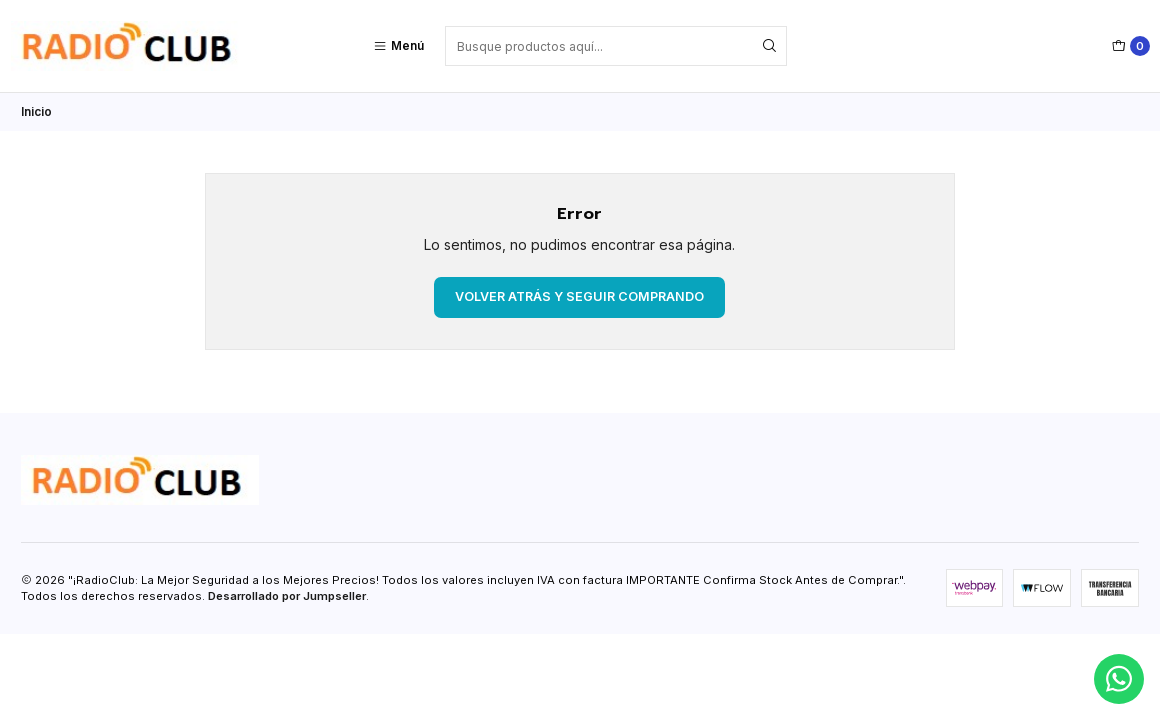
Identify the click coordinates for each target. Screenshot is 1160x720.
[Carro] (1131, 46)
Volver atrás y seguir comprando (579, 296)
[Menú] (398, 46)
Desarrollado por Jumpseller (287, 596)
